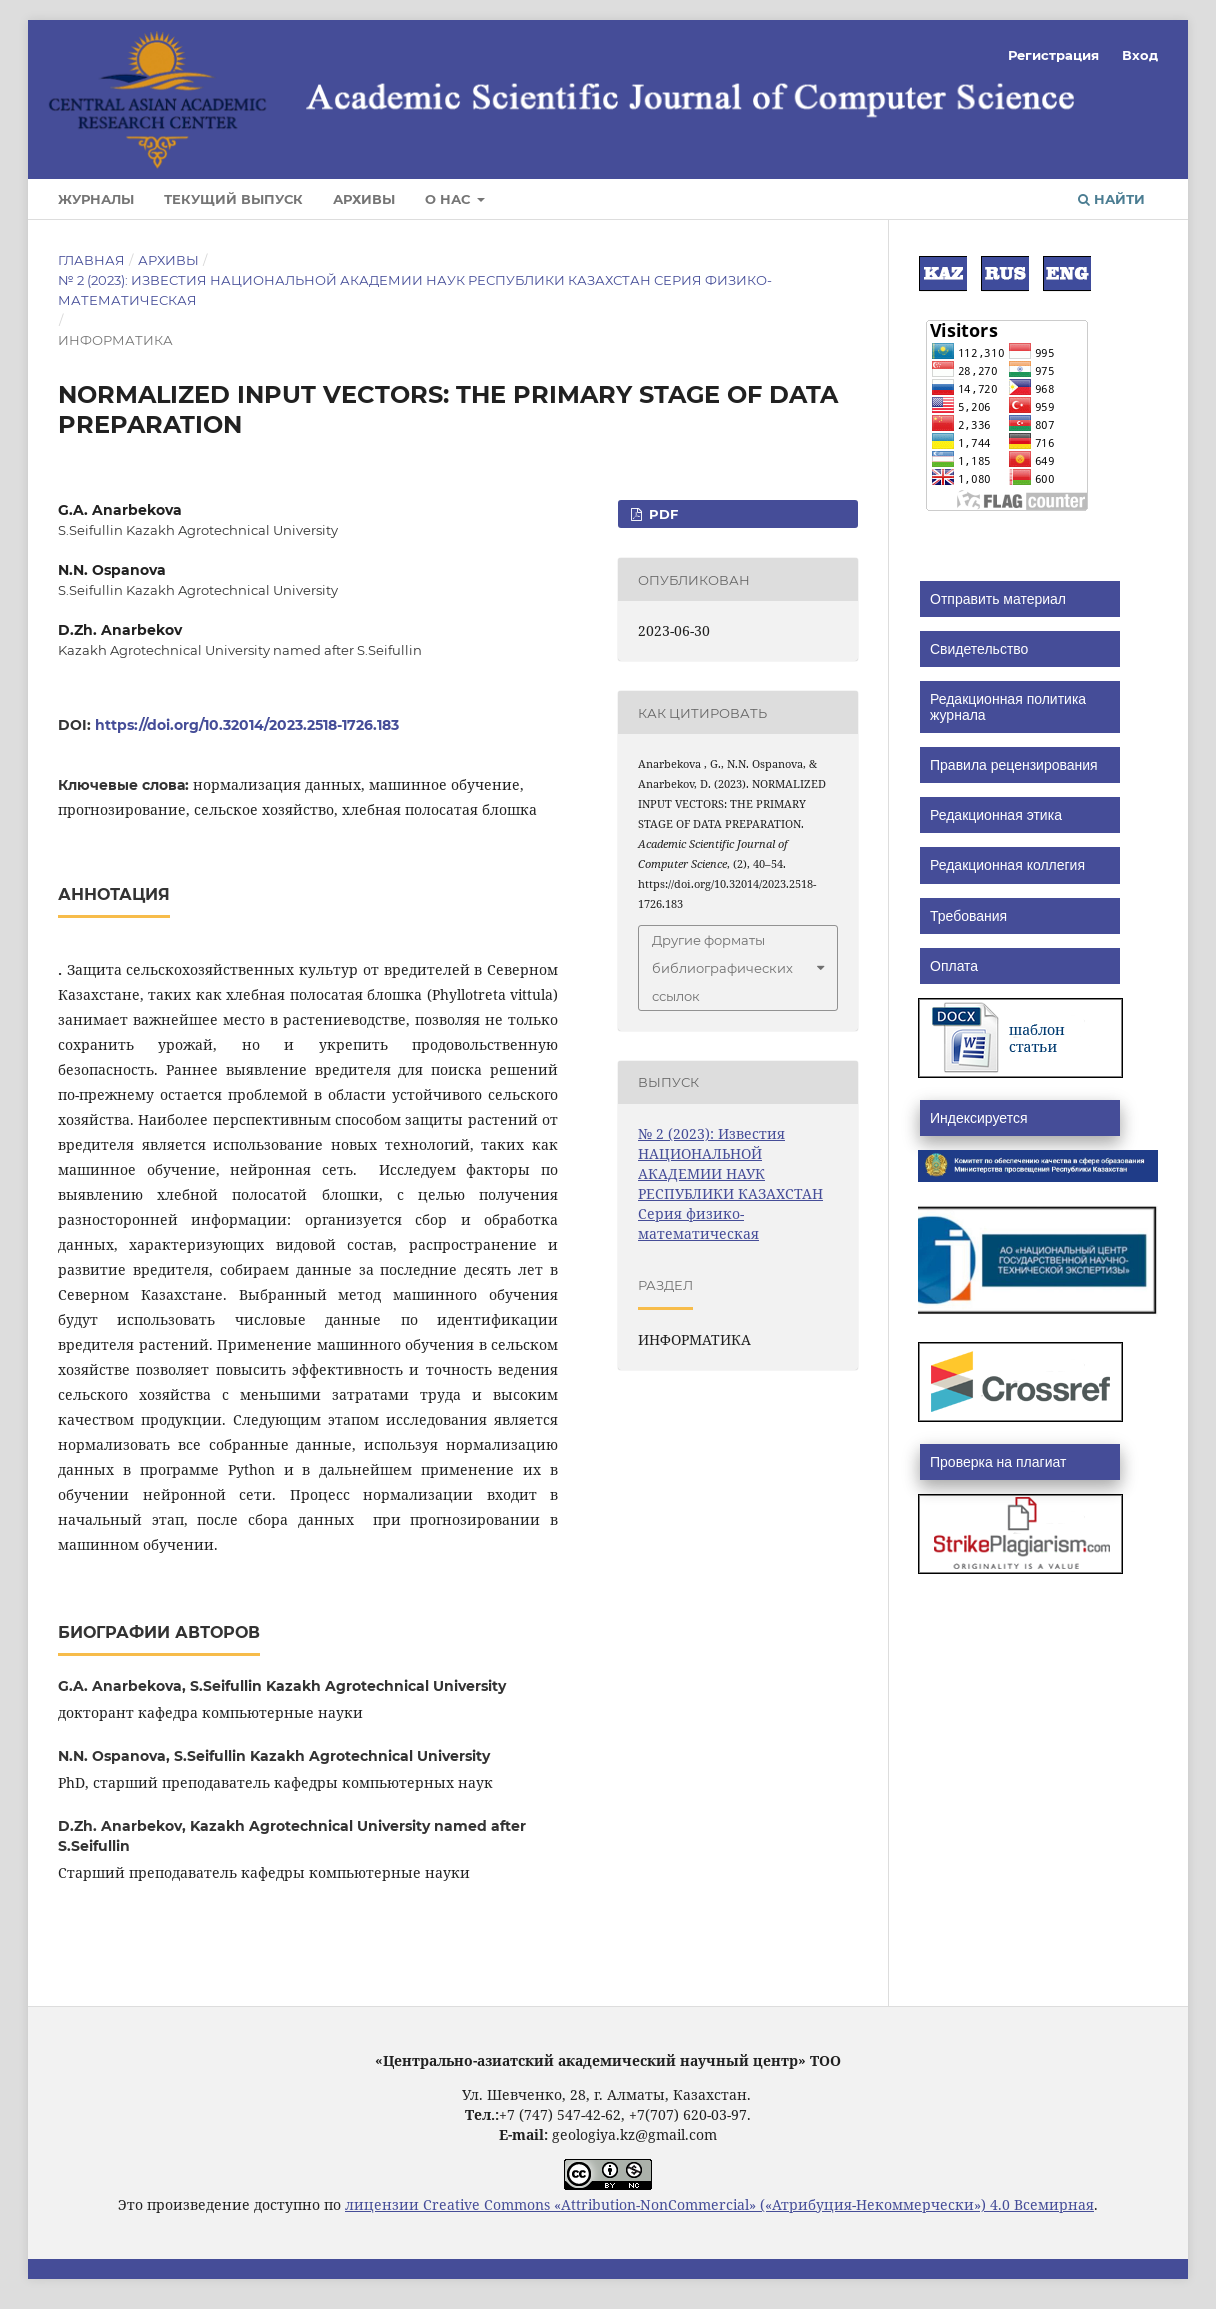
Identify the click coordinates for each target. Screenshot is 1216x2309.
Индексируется (978, 1118)
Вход (1140, 55)
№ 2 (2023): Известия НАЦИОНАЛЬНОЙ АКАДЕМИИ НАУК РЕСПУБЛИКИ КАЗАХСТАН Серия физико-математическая (415, 290)
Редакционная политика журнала (1008, 707)
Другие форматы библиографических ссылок (722, 968)
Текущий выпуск (233, 199)
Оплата (954, 966)
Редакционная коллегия (1007, 865)
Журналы (96, 199)
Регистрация (1053, 55)
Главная (91, 260)
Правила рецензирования (1014, 765)
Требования (968, 916)
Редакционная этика (996, 815)
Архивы (364, 199)
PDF (661, 514)
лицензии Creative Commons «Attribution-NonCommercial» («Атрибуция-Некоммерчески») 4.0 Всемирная (719, 2204)
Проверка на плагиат (998, 1462)
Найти (1111, 199)
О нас (449, 199)
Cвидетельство (979, 649)
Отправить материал (998, 599)
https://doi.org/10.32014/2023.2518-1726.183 (247, 725)
